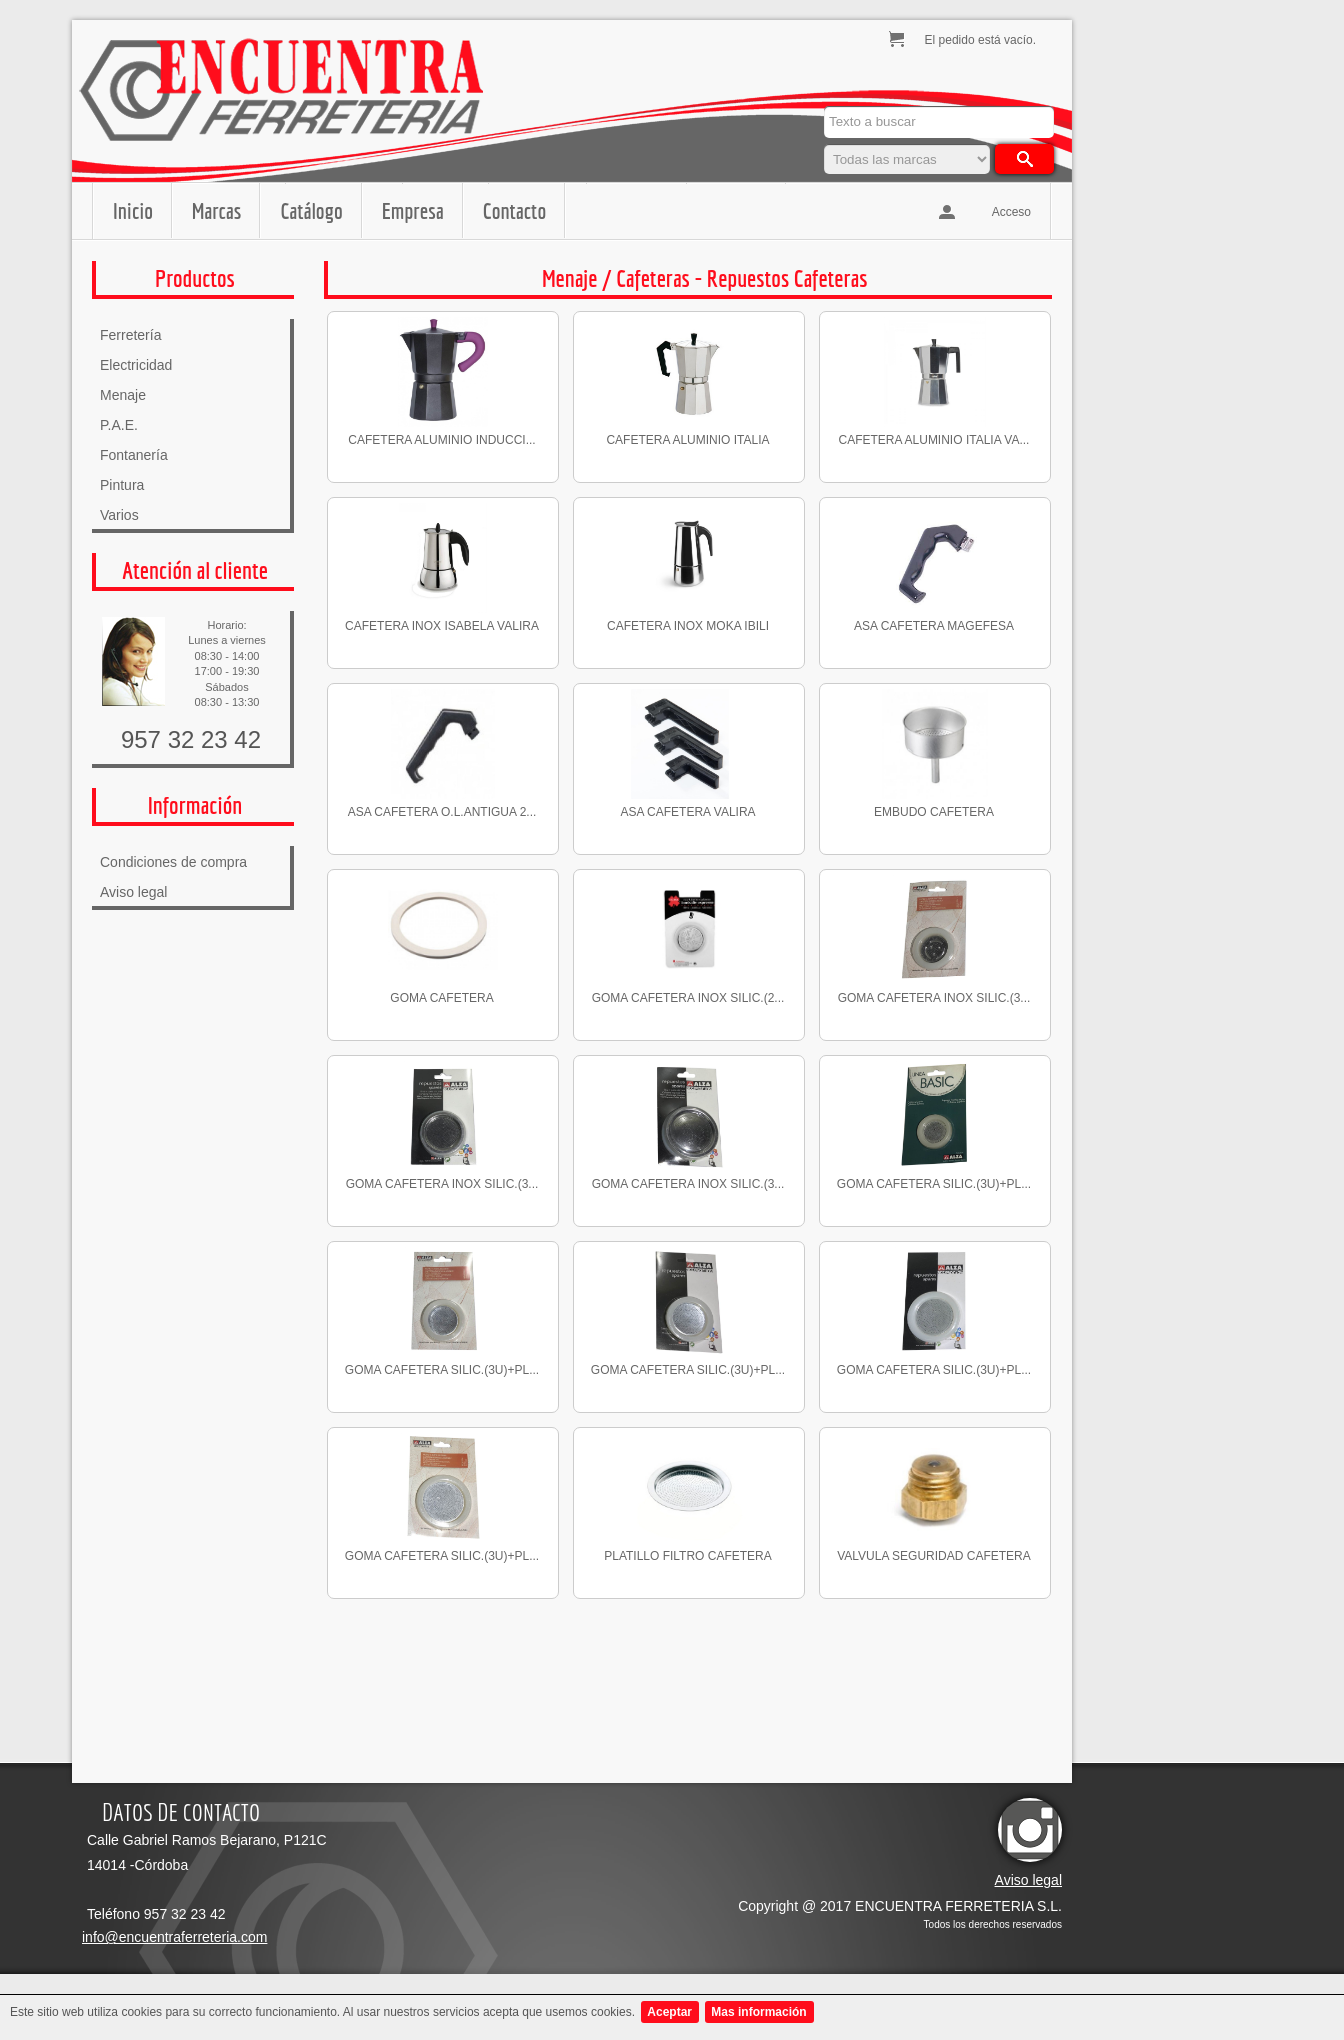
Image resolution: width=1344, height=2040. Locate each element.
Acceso (1011, 212)
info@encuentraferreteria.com (174, 1937)
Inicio (133, 210)
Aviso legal (133, 892)
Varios (119, 515)
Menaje (123, 395)
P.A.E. (119, 425)
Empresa (413, 210)
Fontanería (134, 455)
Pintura (122, 485)
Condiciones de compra (173, 862)
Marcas (216, 210)
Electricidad (136, 365)
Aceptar (669, 2012)
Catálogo (311, 210)
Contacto (514, 210)
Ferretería (130, 335)
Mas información (758, 2012)
